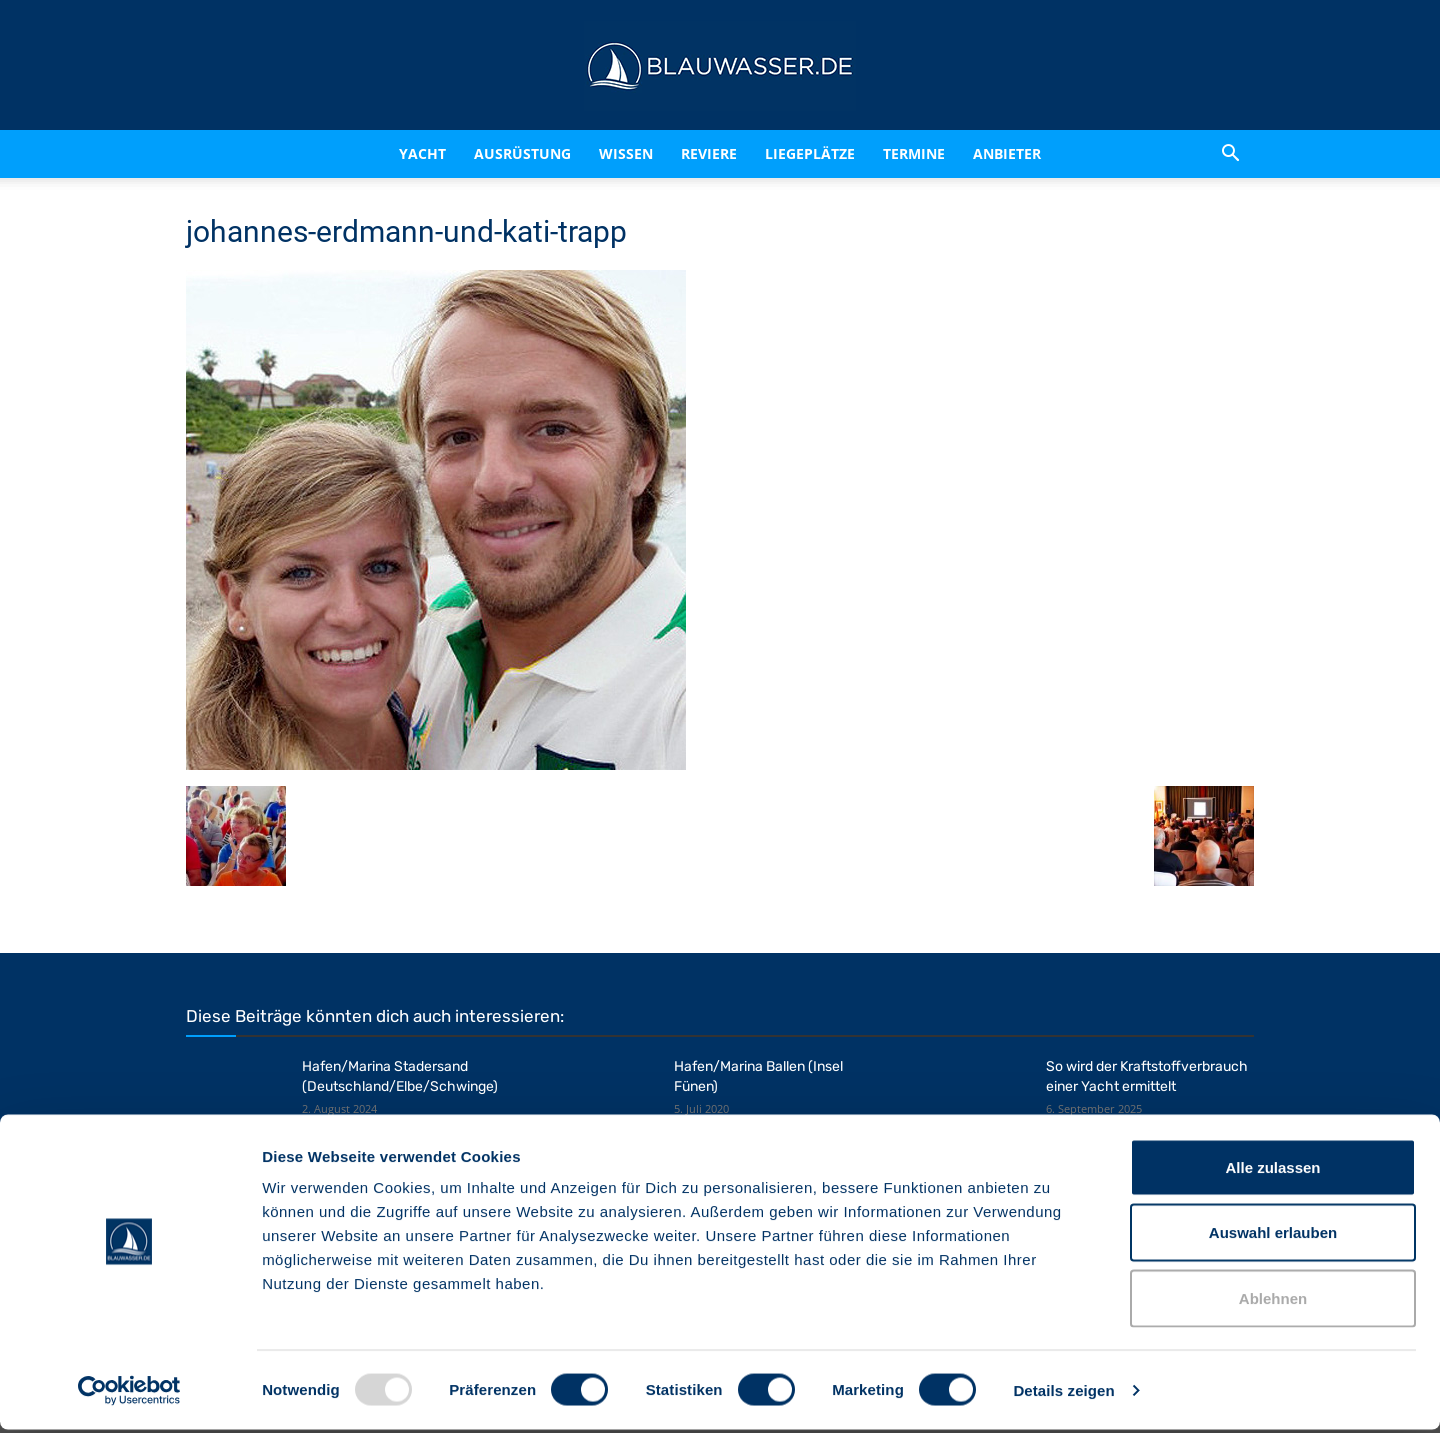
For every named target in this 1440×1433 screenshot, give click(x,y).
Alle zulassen (1272, 1170)
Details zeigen (1063, 1393)
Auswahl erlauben (1273, 1236)
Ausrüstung (522, 153)
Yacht (422, 153)
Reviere (709, 153)
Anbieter (1007, 153)
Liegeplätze (810, 153)
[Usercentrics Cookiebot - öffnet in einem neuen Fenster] (129, 1394)
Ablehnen (1273, 1301)
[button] (1230, 154)
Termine (914, 153)
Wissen (626, 153)
